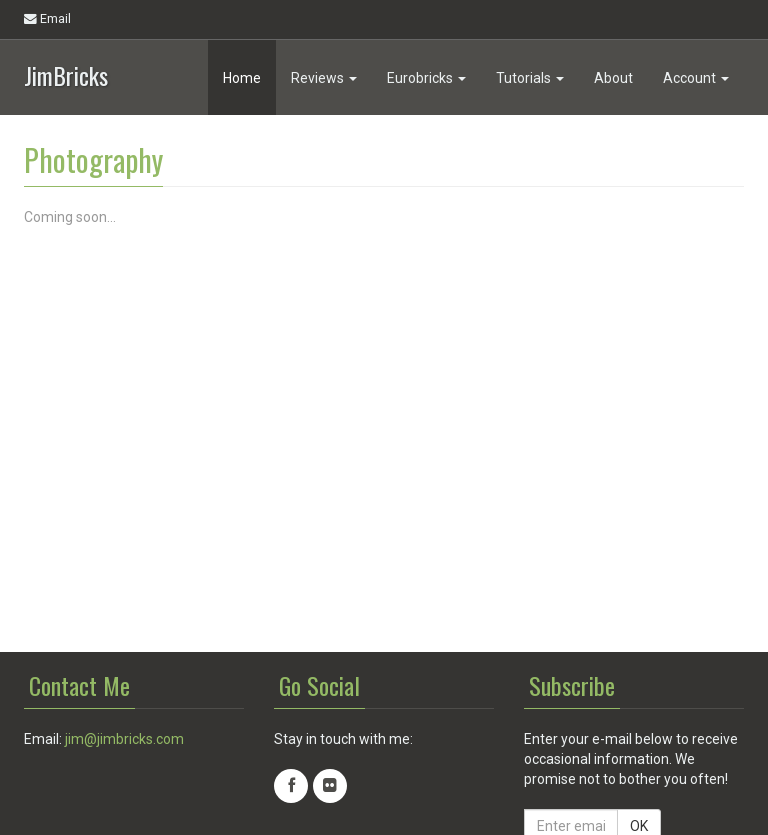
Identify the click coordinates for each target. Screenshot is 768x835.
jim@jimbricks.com (124, 739)
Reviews (324, 78)
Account (696, 78)
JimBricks (66, 73)
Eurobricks (426, 78)
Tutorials (530, 78)
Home (242, 78)
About (613, 78)
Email (47, 18)
